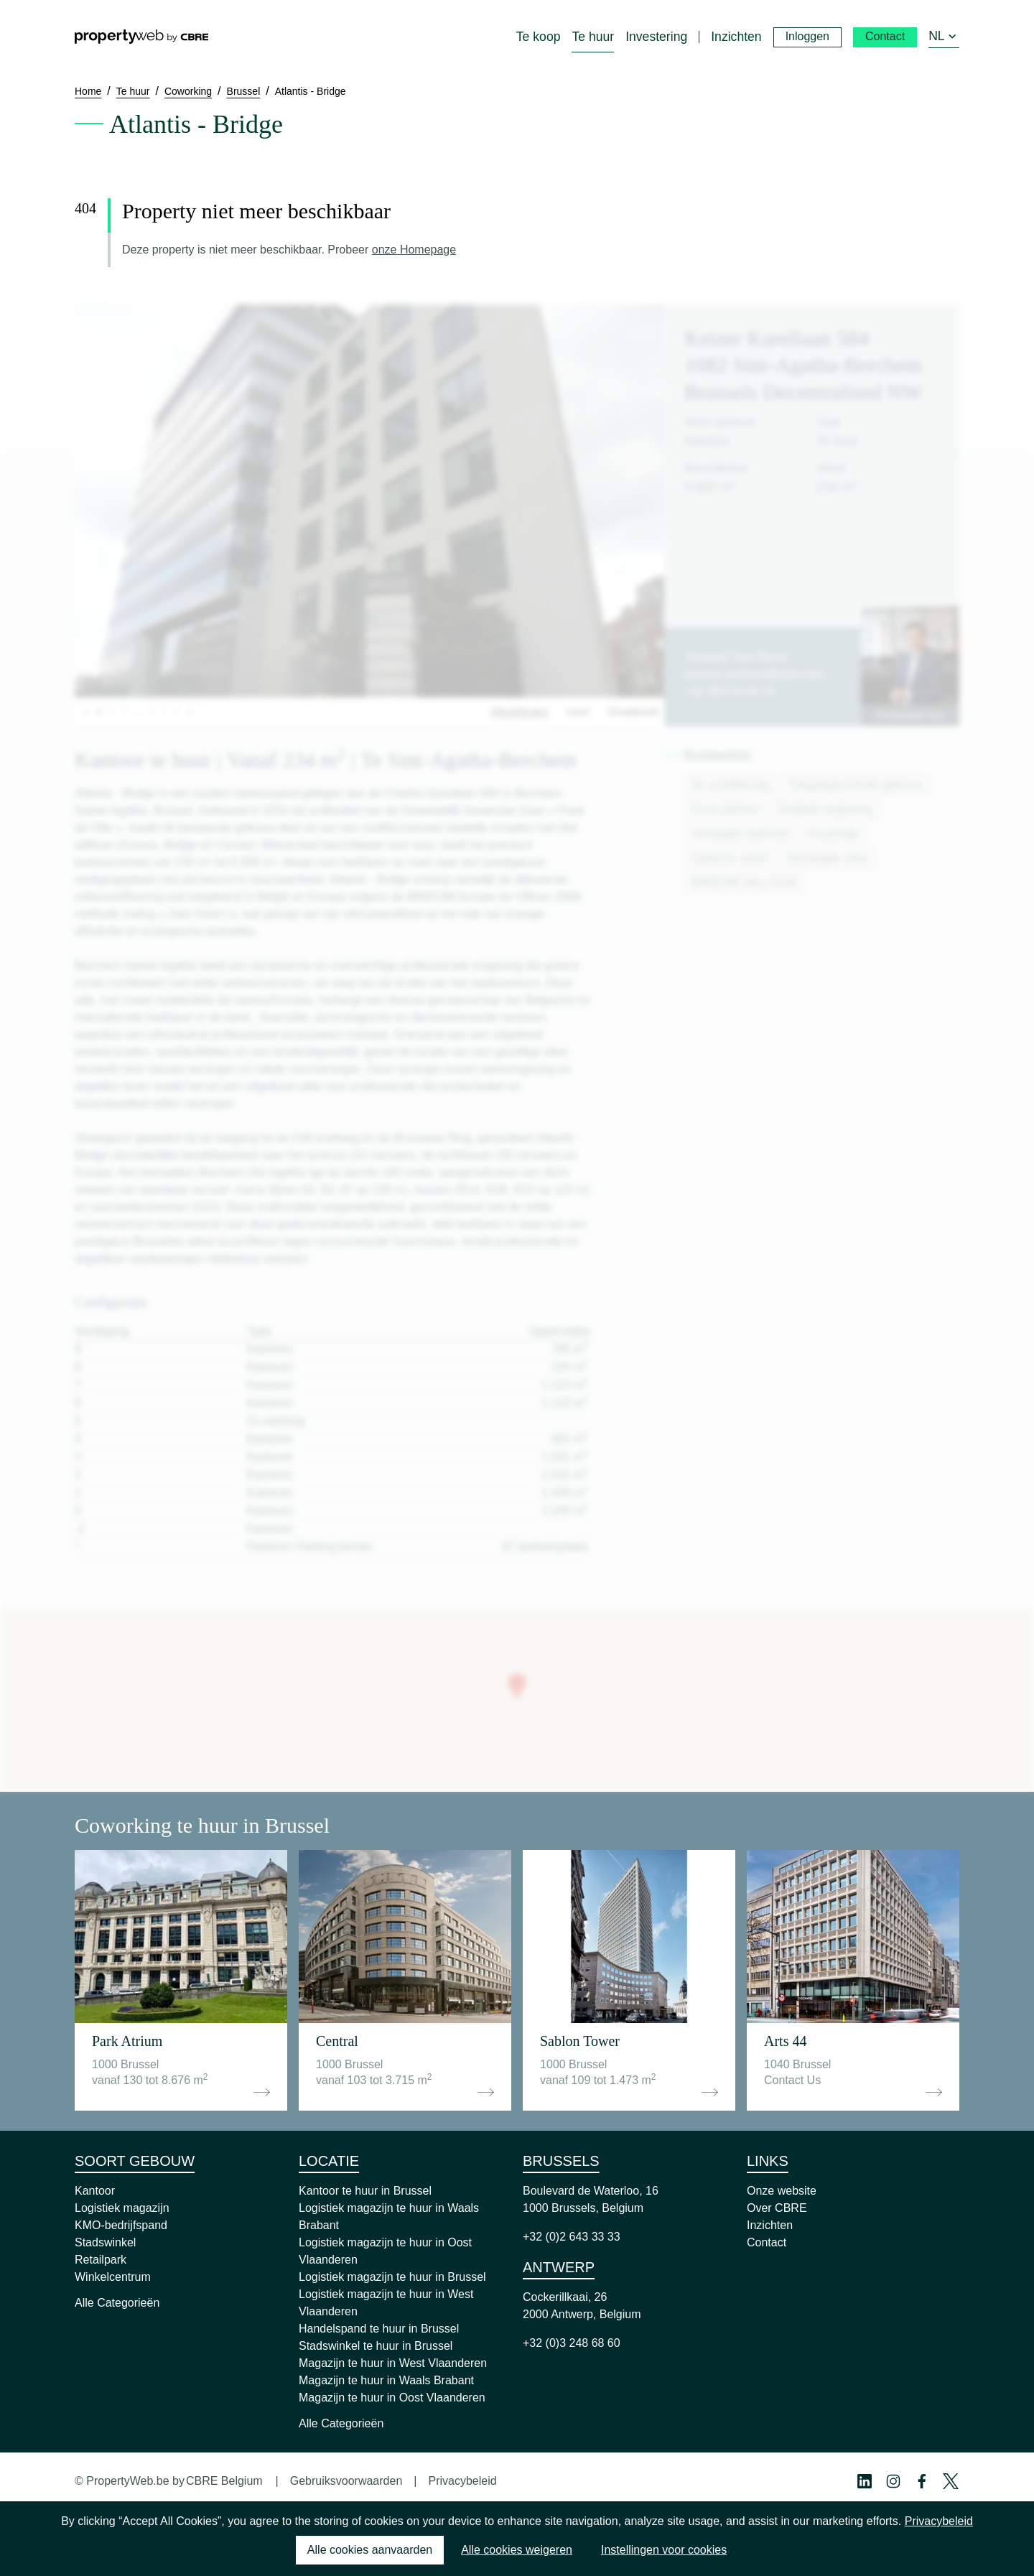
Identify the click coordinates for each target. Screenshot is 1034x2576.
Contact (766, 2242)
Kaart (578, 711)
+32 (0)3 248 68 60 (571, 2343)
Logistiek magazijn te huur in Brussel (392, 2277)
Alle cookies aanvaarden (369, 2550)
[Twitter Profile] (950, 2481)
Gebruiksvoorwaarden (346, 2481)
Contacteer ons (910, 715)
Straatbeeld (633, 711)
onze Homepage (414, 249)
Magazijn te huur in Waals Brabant (386, 2380)
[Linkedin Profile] (864, 2481)
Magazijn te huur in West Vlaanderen (393, 2363)
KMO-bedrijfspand (121, 2225)
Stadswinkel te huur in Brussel (375, 2346)
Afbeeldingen (519, 711)
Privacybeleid (462, 2481)
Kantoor (95, 2191)
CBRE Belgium (224, 2481)
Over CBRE (777, 2208)
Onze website (781, 2191)
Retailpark (100, 2260)
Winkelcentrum (113, 2277)
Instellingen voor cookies (664, 2550)
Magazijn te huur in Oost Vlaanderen (392, 2397)
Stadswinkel (105, 2242)
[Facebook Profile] (922, 2481)
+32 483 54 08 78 (729, 691)
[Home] (141, 36)
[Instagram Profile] (893, 2481)
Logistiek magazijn (122, 2208)
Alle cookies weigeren (516, 2550)
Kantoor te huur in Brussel (365, 2191)
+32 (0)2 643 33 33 (571, 2237)
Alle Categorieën (117, 2303)
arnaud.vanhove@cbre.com (755, 674)
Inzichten (770, 2225)
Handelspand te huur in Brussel (379, 2328)
